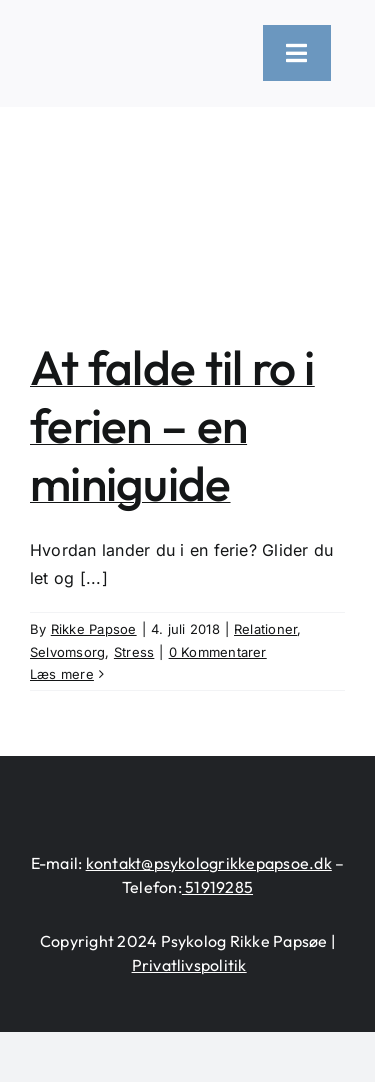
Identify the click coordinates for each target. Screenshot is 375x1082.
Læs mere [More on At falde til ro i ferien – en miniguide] (62, 674)
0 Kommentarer (218, 652)
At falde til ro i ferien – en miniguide (172, 424)
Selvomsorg (67, 652)
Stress (134, 652)
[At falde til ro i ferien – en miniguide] (187, 208)
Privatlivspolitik (189, 965)
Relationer (265, 629)
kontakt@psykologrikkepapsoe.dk (209, 863)
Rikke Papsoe (94, 629)
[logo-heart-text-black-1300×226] (134, 43)
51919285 (217, 887)
